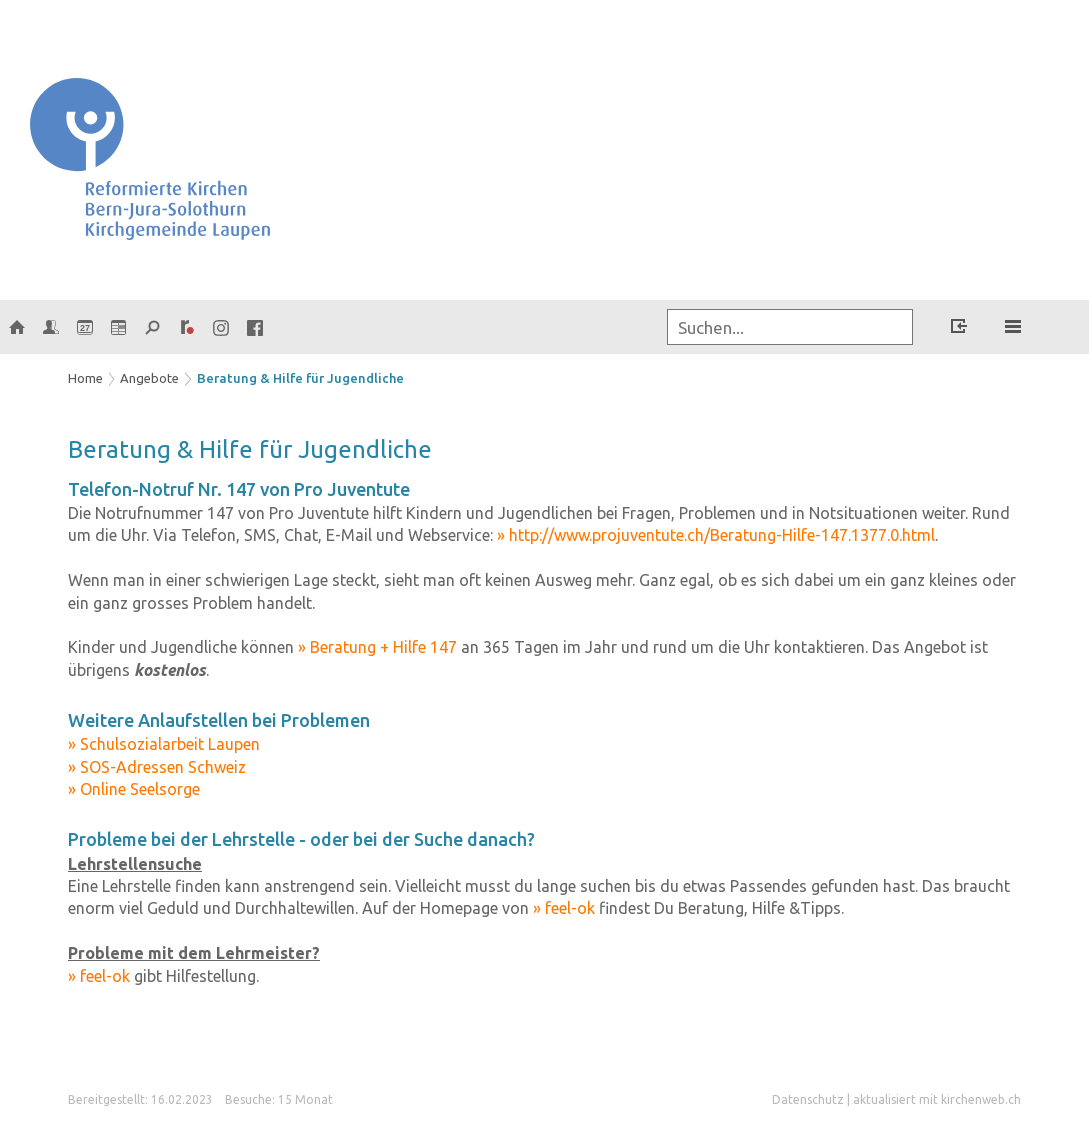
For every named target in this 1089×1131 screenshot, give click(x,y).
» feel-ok (564, 908)
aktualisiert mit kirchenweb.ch (937, 1099)
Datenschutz (808, 1099)
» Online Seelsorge (134, 789)
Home (85, 378)
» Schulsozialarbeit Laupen (164, 744)
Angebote (149, 378)
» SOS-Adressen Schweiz (157, 767)
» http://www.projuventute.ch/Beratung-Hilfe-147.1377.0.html (716, 535)
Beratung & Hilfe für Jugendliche (300, 378)
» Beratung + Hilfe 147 (377, 647)
